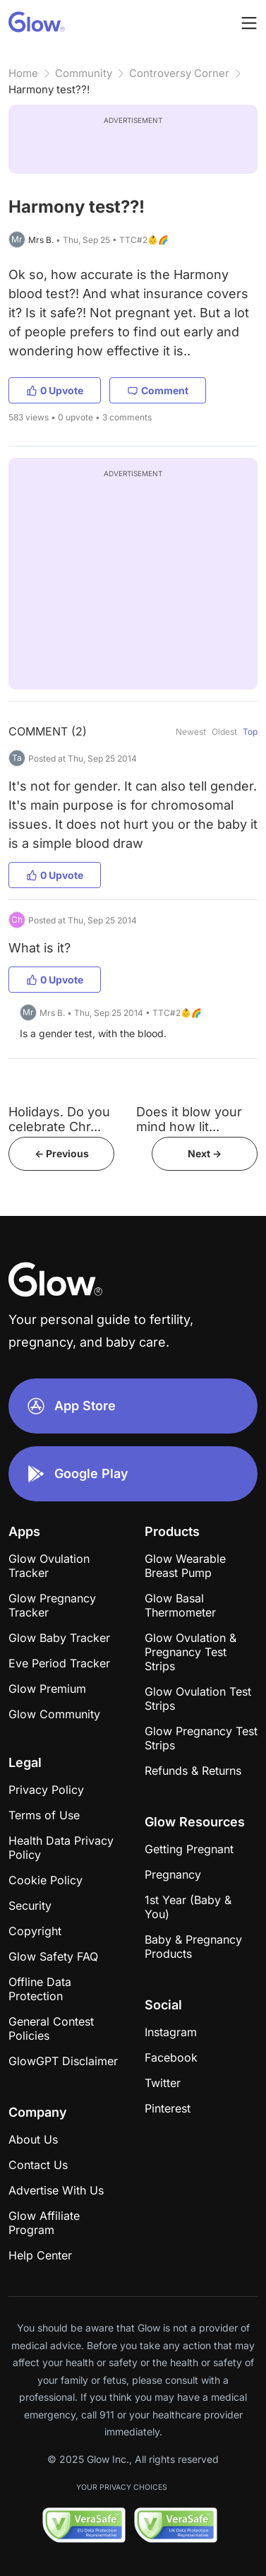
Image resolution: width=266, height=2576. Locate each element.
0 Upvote (54, 390)
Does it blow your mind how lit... (189, 1119)
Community (83, 73)
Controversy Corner (179, 73)
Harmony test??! (49, 89)
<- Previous (62, 1153)
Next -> (205, 1153)
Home (23, 73)
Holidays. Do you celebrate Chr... (59, 1119)
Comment (157, 390)
